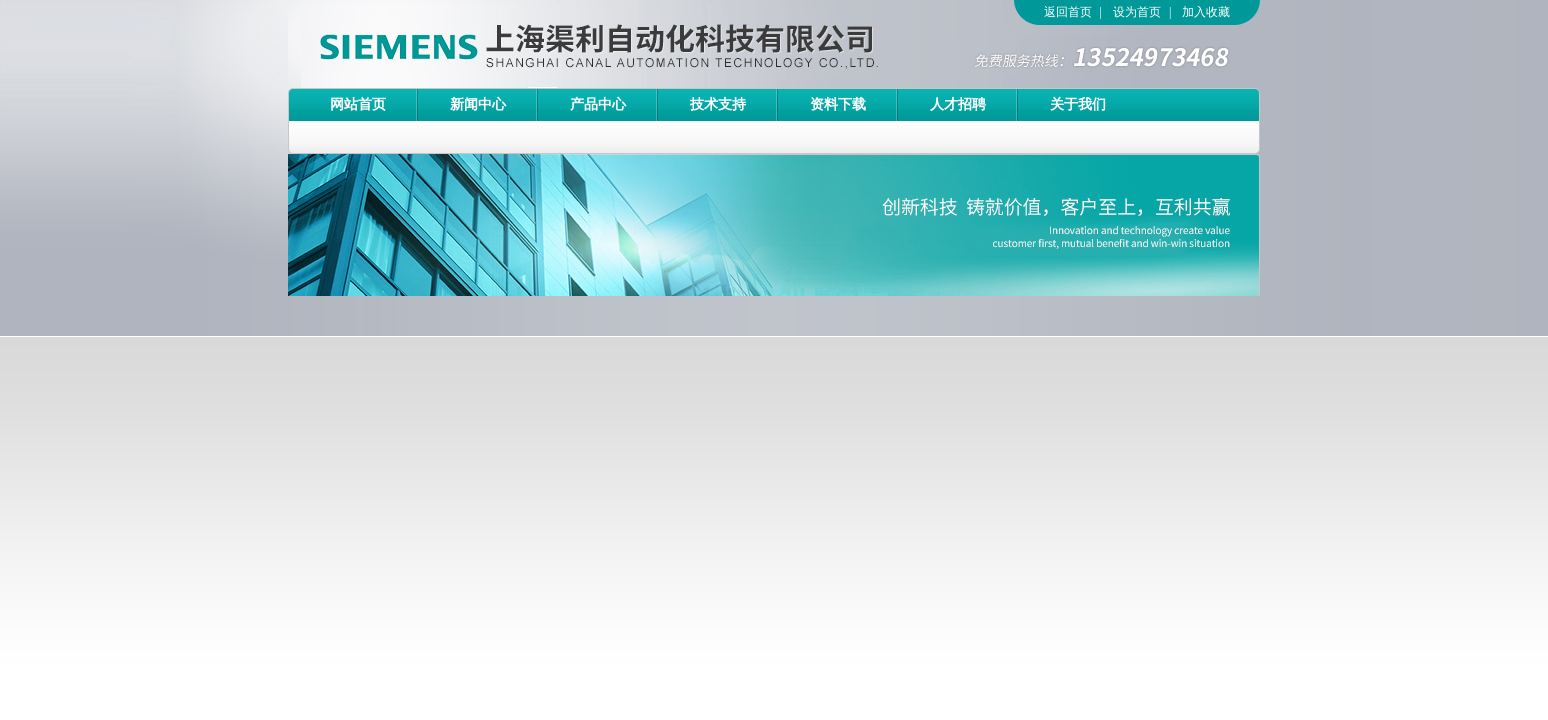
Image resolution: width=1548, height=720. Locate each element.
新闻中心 (478, 104)
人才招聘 (958, 104)
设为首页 (1137, 12)
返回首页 (1068, 12)
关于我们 (1078, 104)
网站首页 (358, 104)
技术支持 (718, 104)
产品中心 (598, 104)
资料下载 (838, 104)
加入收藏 (1206, 12)
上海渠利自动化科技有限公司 (563, 44)
